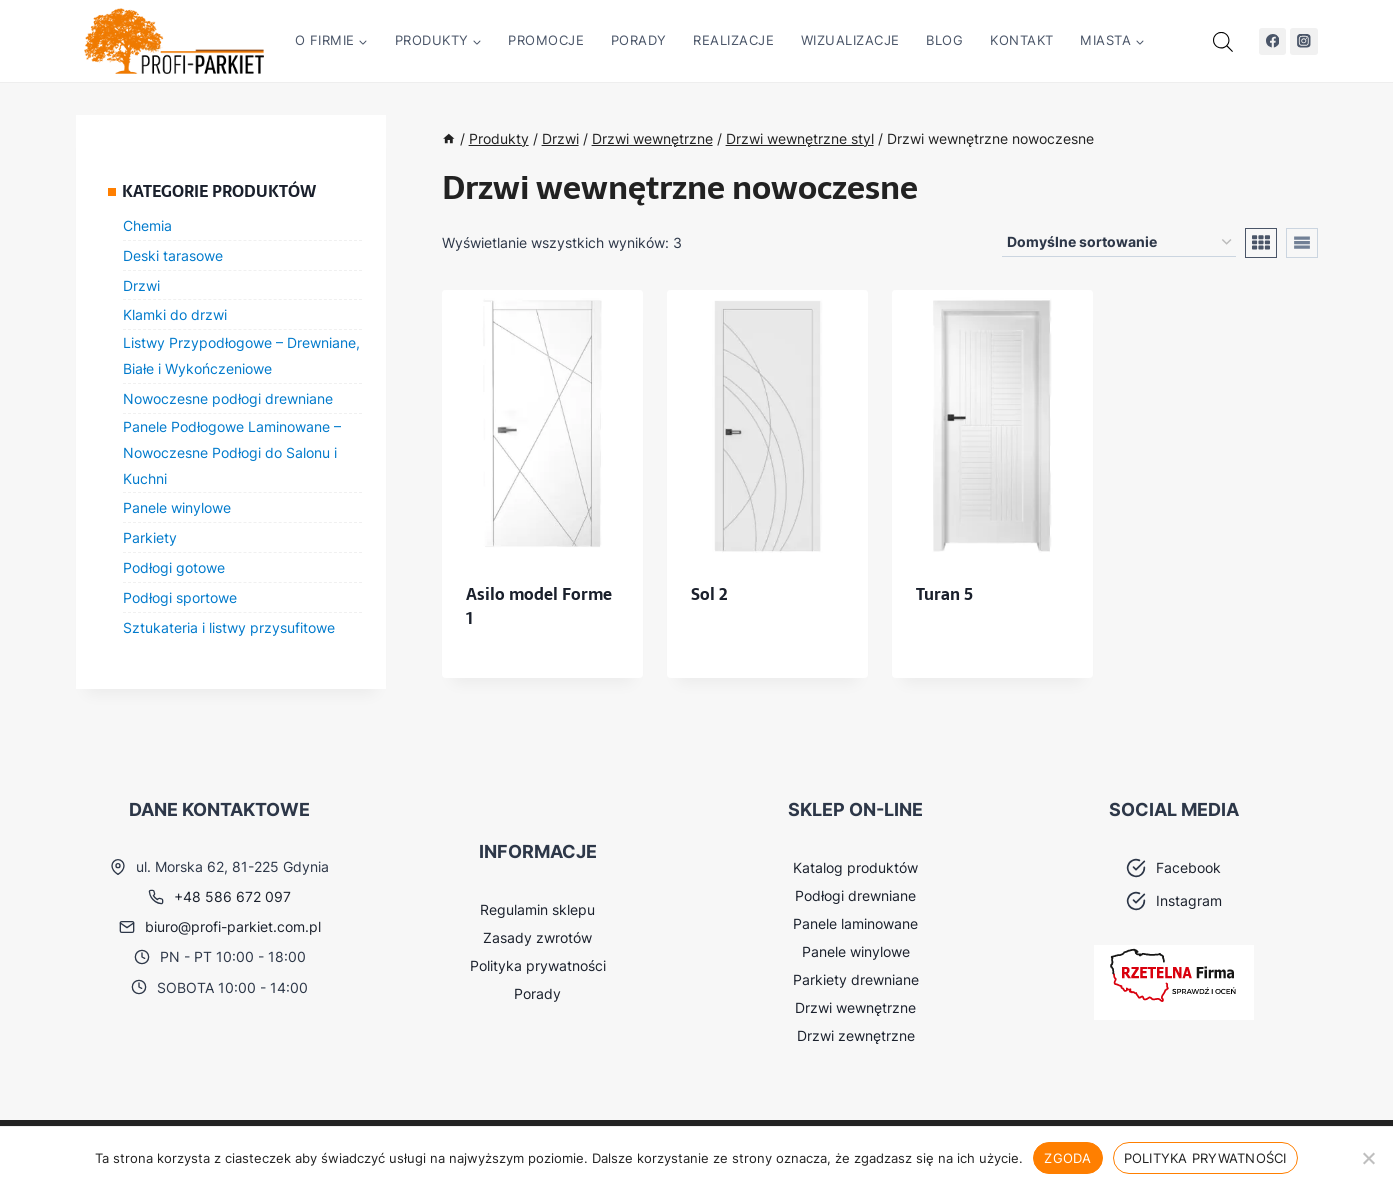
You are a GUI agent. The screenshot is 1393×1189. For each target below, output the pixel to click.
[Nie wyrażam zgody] (1368, 1158)
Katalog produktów (855, 867)
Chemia (147, 225)
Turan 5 (944, 594)
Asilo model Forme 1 (539, 606)
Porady (639, 40)
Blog (944, 40)
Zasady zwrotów (537, 937)
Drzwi (141, 285)
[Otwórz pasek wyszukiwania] (1223, 41)
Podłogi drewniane (855, 895)
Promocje (546, 40)
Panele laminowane (855, 923)
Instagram (1189, 900)
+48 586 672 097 (232, 896)
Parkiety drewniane (856, 979)
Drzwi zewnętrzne (856, 1035)
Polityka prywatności (538, 965)
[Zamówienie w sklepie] (1119, 242)
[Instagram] (1303, 41)
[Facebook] (1272, 41)
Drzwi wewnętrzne (855, 1007)
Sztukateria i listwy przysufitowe (229, 627)
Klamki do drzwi (175, 314)
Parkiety (150, 537)
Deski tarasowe (173, 255)
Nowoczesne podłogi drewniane (228, 398)
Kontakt (1022, 40)
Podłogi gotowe (174, 567)
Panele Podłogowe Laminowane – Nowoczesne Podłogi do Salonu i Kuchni (232, 452)
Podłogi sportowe (180, 597)
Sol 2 (709, 594)
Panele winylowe (177, 507)
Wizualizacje (850, 40)
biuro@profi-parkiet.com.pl (233, 926)
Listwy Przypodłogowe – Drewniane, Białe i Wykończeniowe (241, 355)
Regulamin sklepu (537, 909)
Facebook (1188, 867)
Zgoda (1067, 1158)
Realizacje (733, 40)
